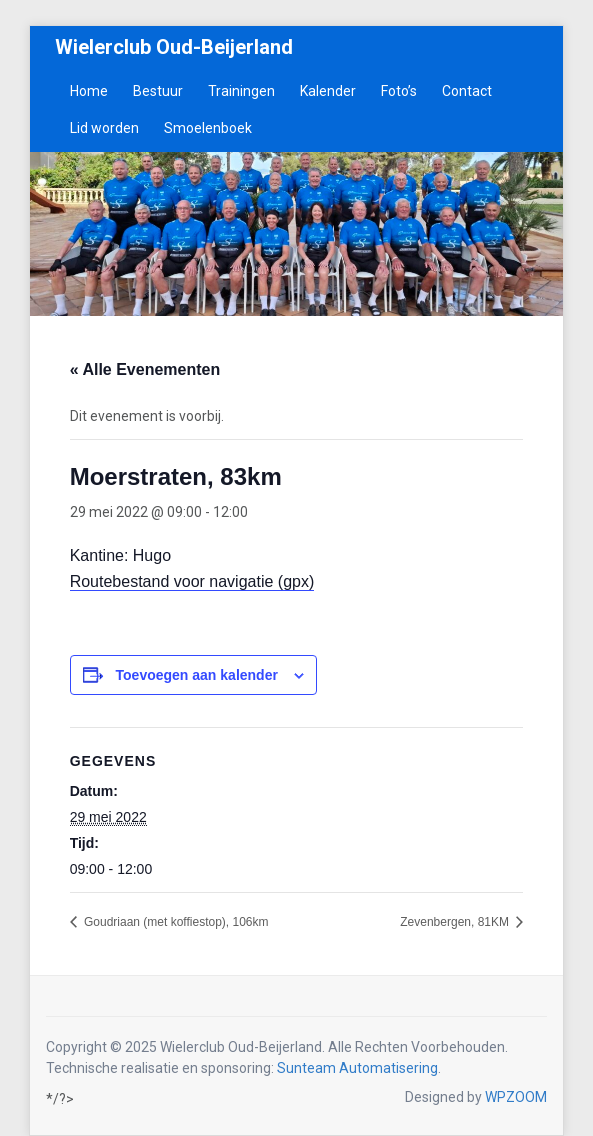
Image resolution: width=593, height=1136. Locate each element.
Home (89, 91)
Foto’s (399, 91)
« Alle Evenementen (145, 369)
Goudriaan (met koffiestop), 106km (175, 922)
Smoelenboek (208, 128)
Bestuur (158, 91)
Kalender (328, 91)
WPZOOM (516, 1097)
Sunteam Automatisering (357, 1068)
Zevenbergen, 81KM (456, 922)
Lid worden (104, 128)
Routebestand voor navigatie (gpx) (192, 581)
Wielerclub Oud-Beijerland (174, 47)
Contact (467, 91)
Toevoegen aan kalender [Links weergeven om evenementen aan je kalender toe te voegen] (197, 675)
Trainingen (241, 91)
